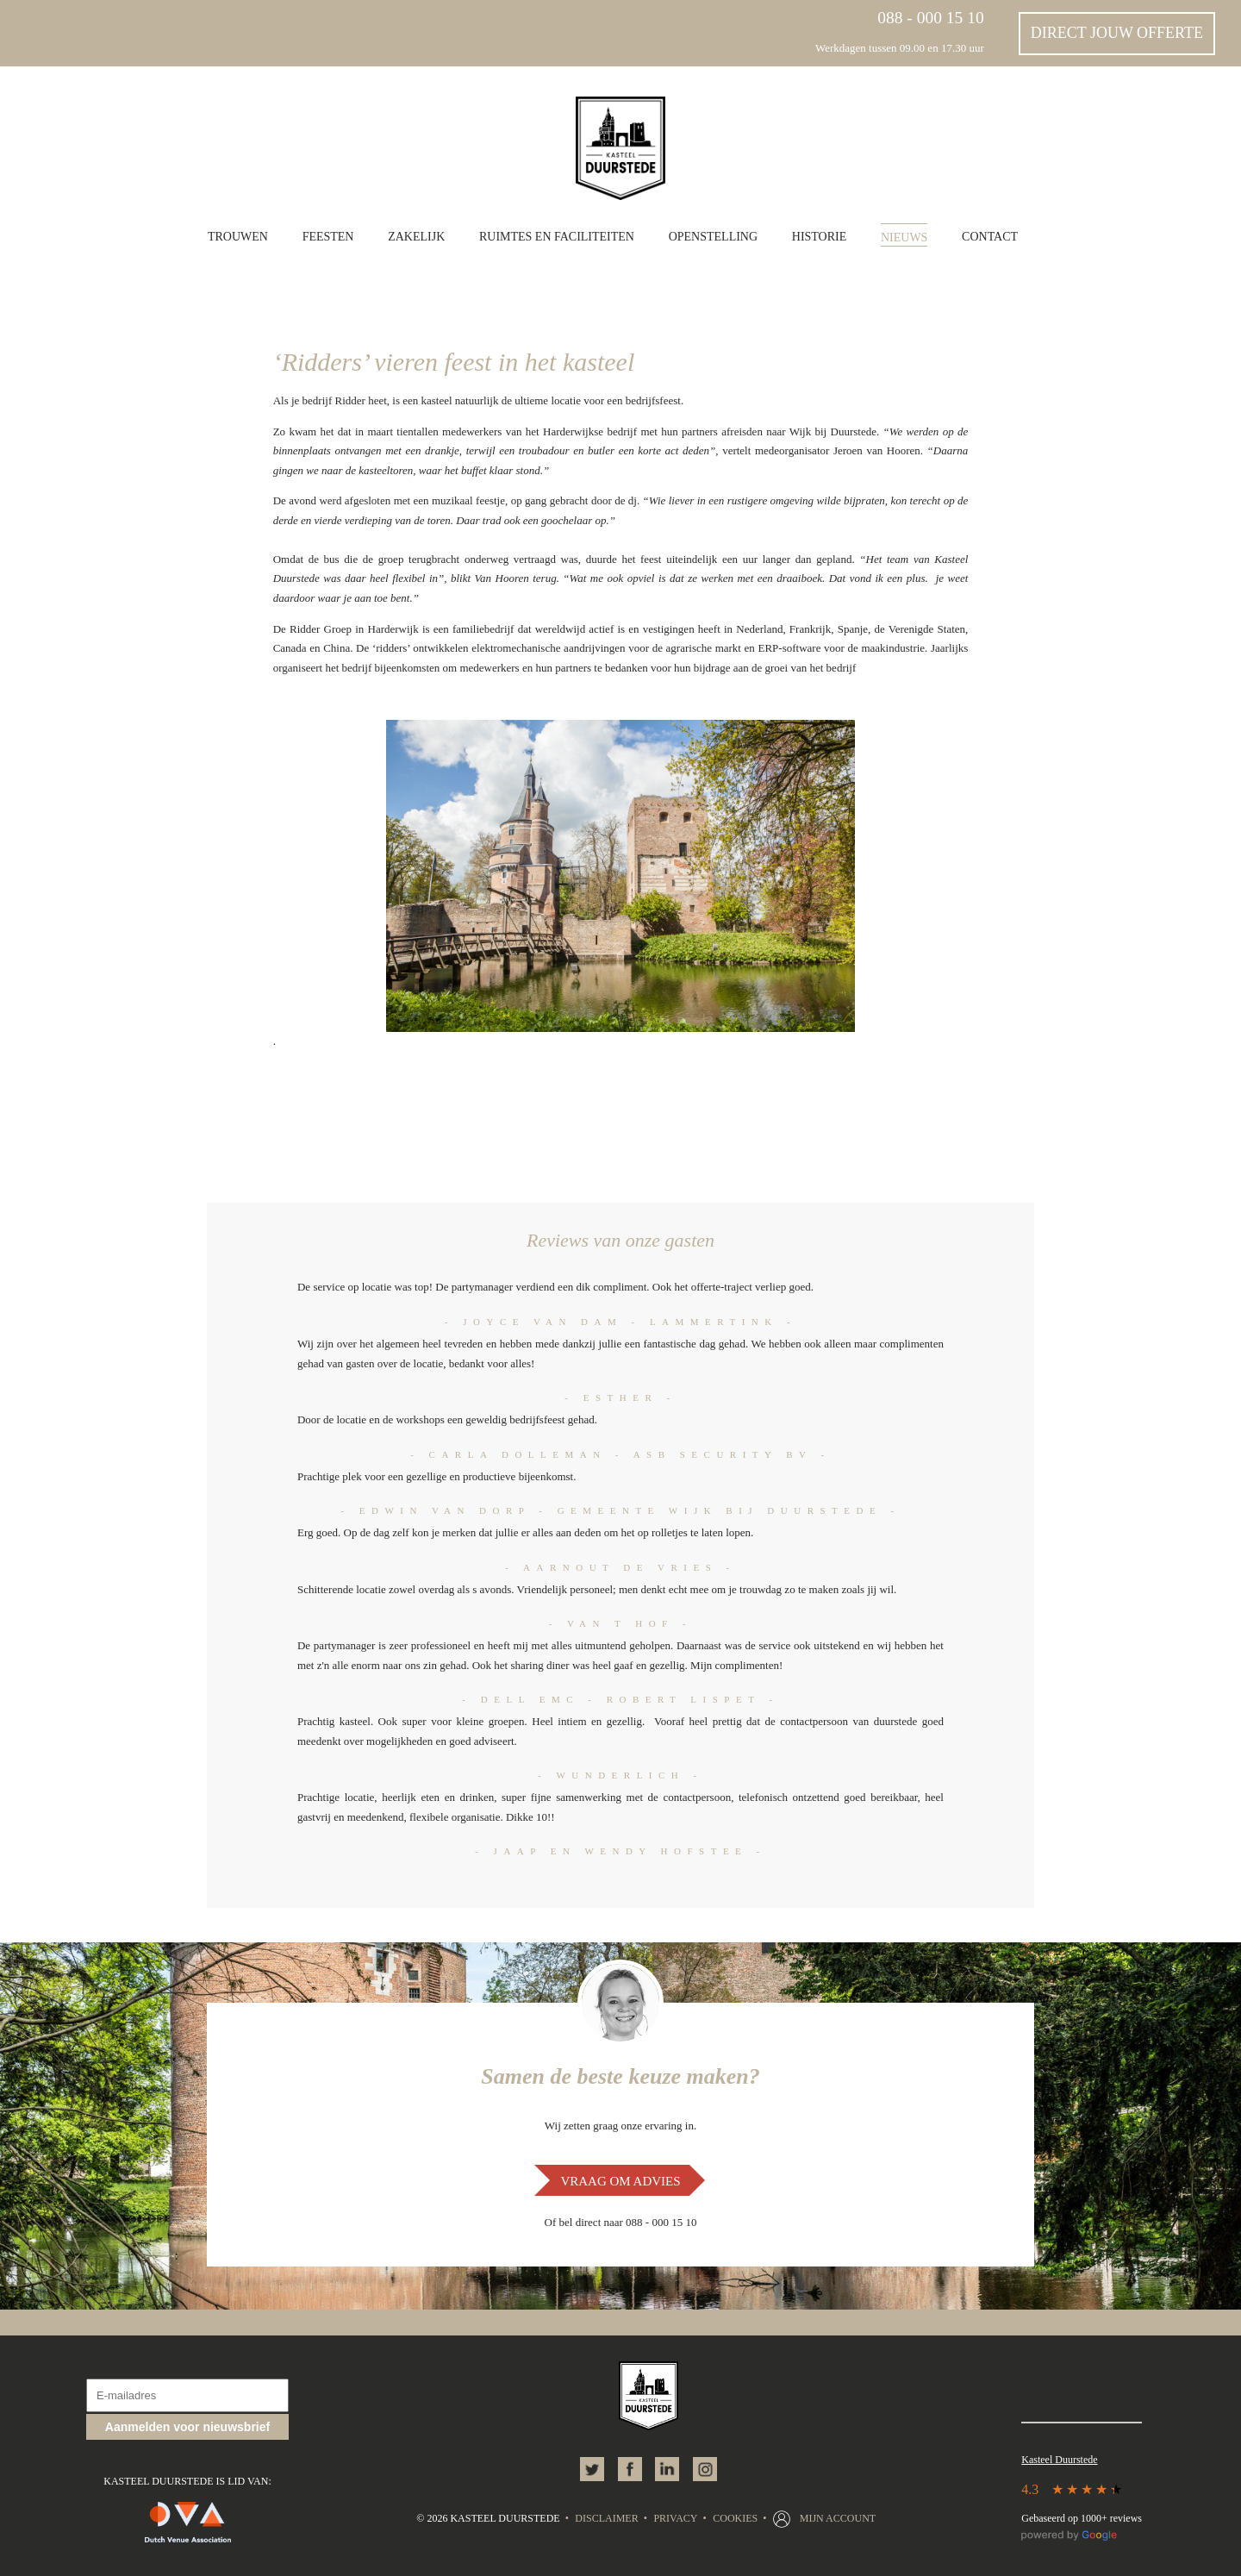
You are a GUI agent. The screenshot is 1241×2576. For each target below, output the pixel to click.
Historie (819, 236)
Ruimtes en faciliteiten (556, 236)
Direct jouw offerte (1117, 32)
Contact (990, 236)
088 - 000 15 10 (930, 18)
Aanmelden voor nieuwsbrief (187, 2427)
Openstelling (713, 236)
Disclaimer (606, 2518)
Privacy (675, 2518)
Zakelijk (416, 236)
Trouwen (238, 236)
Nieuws (904, 236)
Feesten (328, 236)
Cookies (735, 2518)
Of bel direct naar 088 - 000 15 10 (621, 2222)
